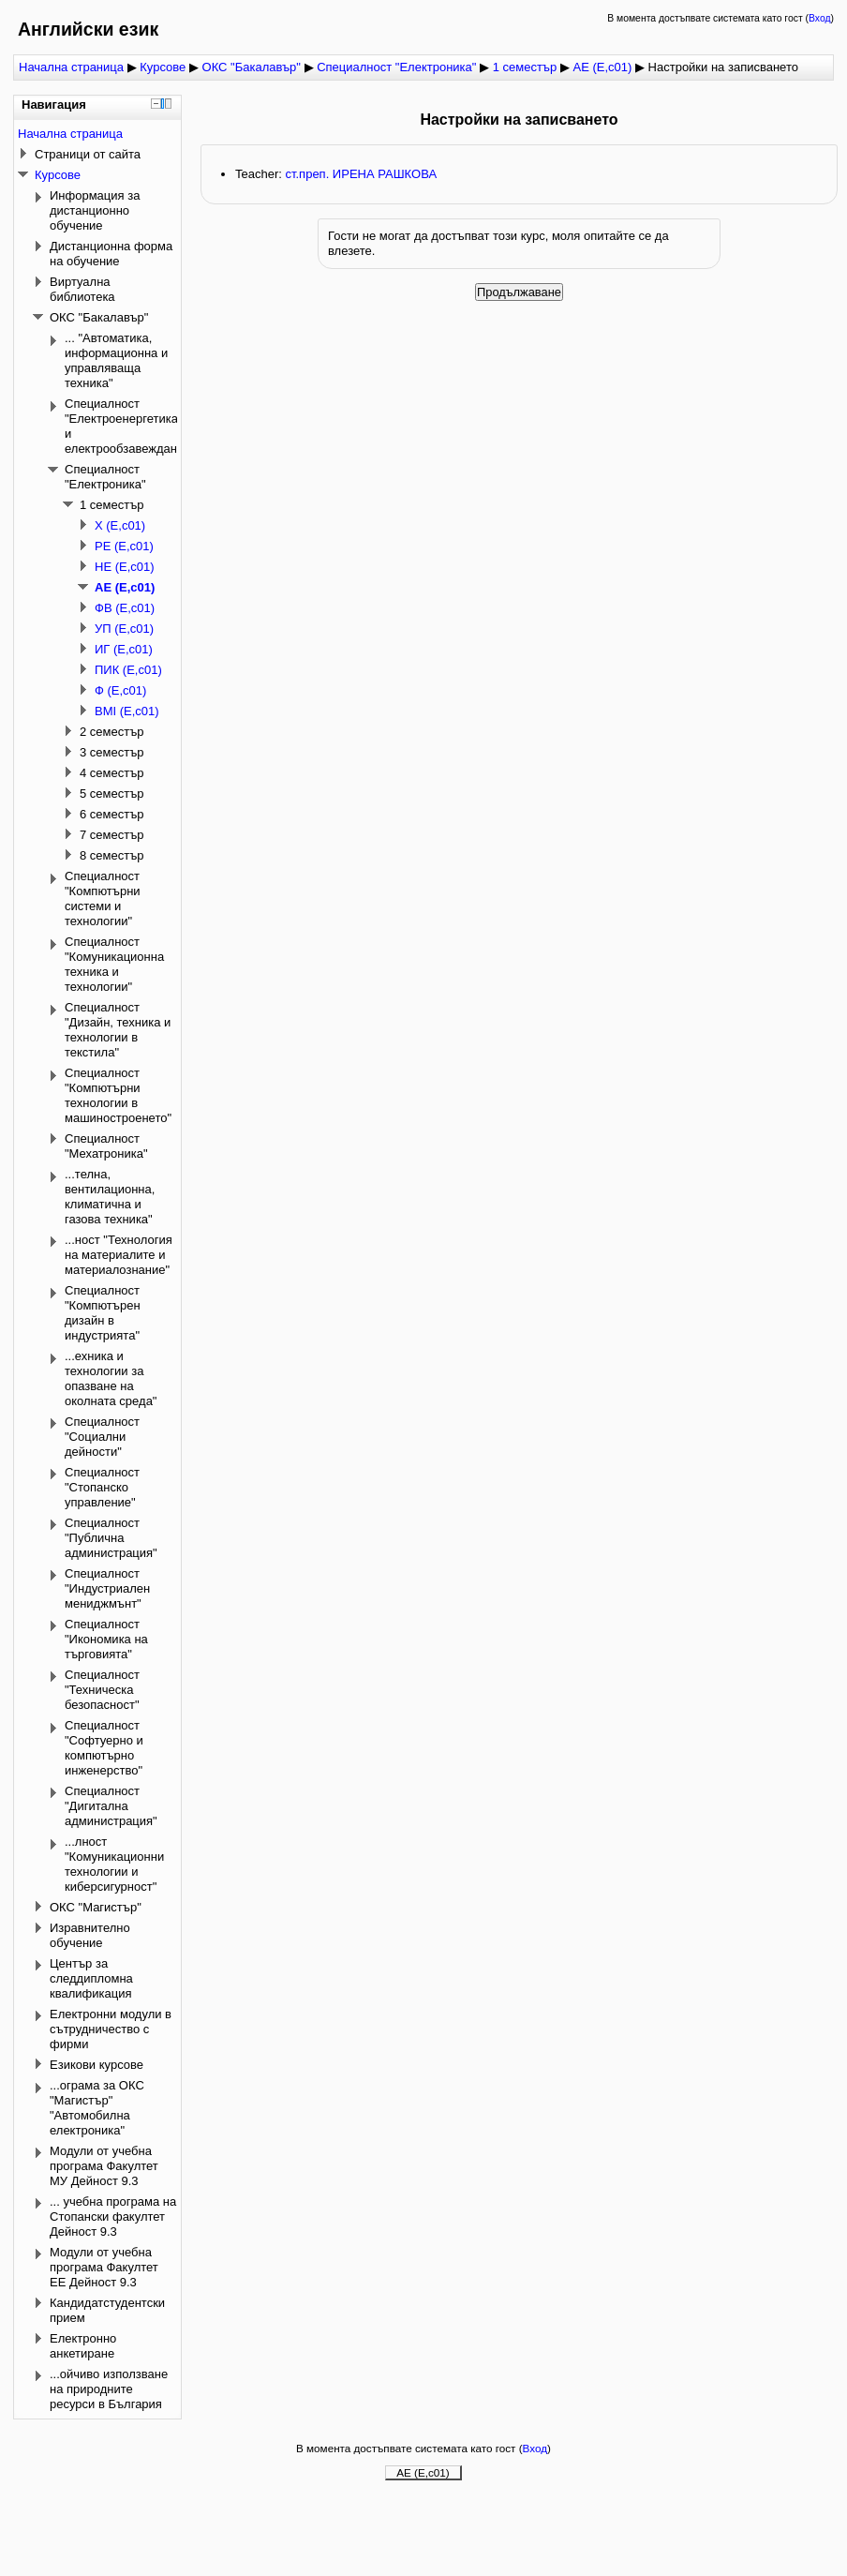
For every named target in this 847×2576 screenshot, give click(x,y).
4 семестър (112, 773)
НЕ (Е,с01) (125, 567)
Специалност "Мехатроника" (106, 1146)
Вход (820, 18)
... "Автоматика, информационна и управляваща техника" (116, 360)
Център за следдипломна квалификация (91, 1978)
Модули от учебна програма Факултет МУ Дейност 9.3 (104, 2166)
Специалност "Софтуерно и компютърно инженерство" (104, 1747)
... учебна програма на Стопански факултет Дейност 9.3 (113, 2216)
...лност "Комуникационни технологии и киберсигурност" (114, 1864)
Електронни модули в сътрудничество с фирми (110, 2029)
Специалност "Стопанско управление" (102, 1487)
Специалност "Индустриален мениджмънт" (107, 1588)
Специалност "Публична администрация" (111, 1538)
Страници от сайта (88, 154)
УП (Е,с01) (124, 629)
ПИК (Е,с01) (128, 670)
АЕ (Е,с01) (602, 67)
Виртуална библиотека (82, 289)
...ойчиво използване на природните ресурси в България (109, 2389)
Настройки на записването (723, 67)
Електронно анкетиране (83, 2345)
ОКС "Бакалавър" (251, 67)
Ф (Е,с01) (120, 690)
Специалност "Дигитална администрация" (111, 1806)
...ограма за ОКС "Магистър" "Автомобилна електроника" (97, 2107)
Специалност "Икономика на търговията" (106, 1639)
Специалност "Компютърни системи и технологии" (103, 898)
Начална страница (71, 67)
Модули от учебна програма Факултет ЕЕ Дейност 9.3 (104, 2267)
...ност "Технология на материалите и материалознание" (118, 1255)
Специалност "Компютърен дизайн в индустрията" (103, 1312)
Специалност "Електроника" (398, 67)
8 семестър (112, 855)
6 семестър (112, 814)
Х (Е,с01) (120, 525)
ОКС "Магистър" (95, 1907)
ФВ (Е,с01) (125, 608)
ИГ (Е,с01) (124, 649)
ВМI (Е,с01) (127, 711)
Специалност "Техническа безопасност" (102, 1690)
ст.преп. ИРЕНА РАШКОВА (361, 174)
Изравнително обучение (90, 1935)
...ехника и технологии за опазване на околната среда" (110, 1378)
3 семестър (112, 752)
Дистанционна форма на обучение (111, 253)
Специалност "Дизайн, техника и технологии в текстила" (118, 1029)
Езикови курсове (96, 2065)
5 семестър (112, 793)
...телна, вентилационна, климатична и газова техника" (110, 1196)
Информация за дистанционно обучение (95, 210)
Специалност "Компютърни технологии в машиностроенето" (118, 1095)
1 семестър (525, 67)
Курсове (163, 67)
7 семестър (112, 835)
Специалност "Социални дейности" (102, 1437)
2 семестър (112, 732)
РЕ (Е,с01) (124, 546)
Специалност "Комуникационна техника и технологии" (114, 964)
